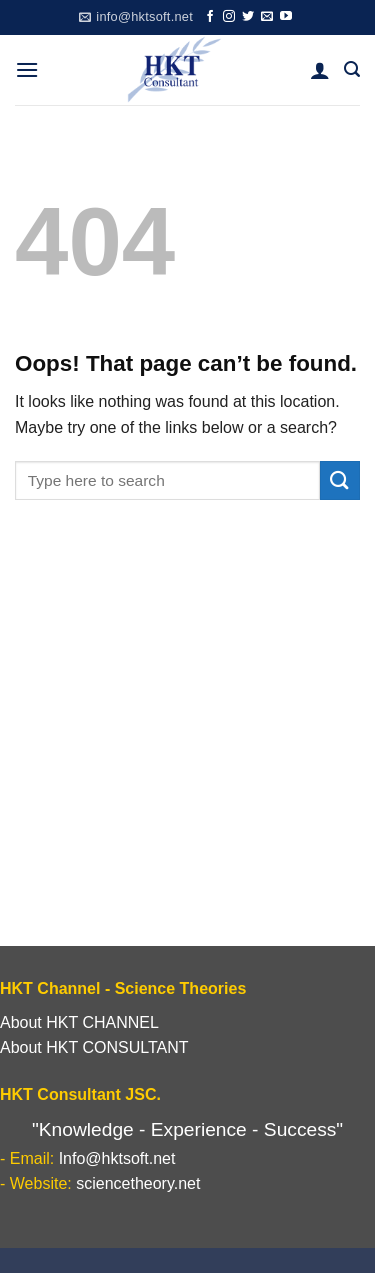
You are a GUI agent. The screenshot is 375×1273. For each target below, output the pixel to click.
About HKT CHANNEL (79, 1022)
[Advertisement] (187, 748)
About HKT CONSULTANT (94, 1047)
